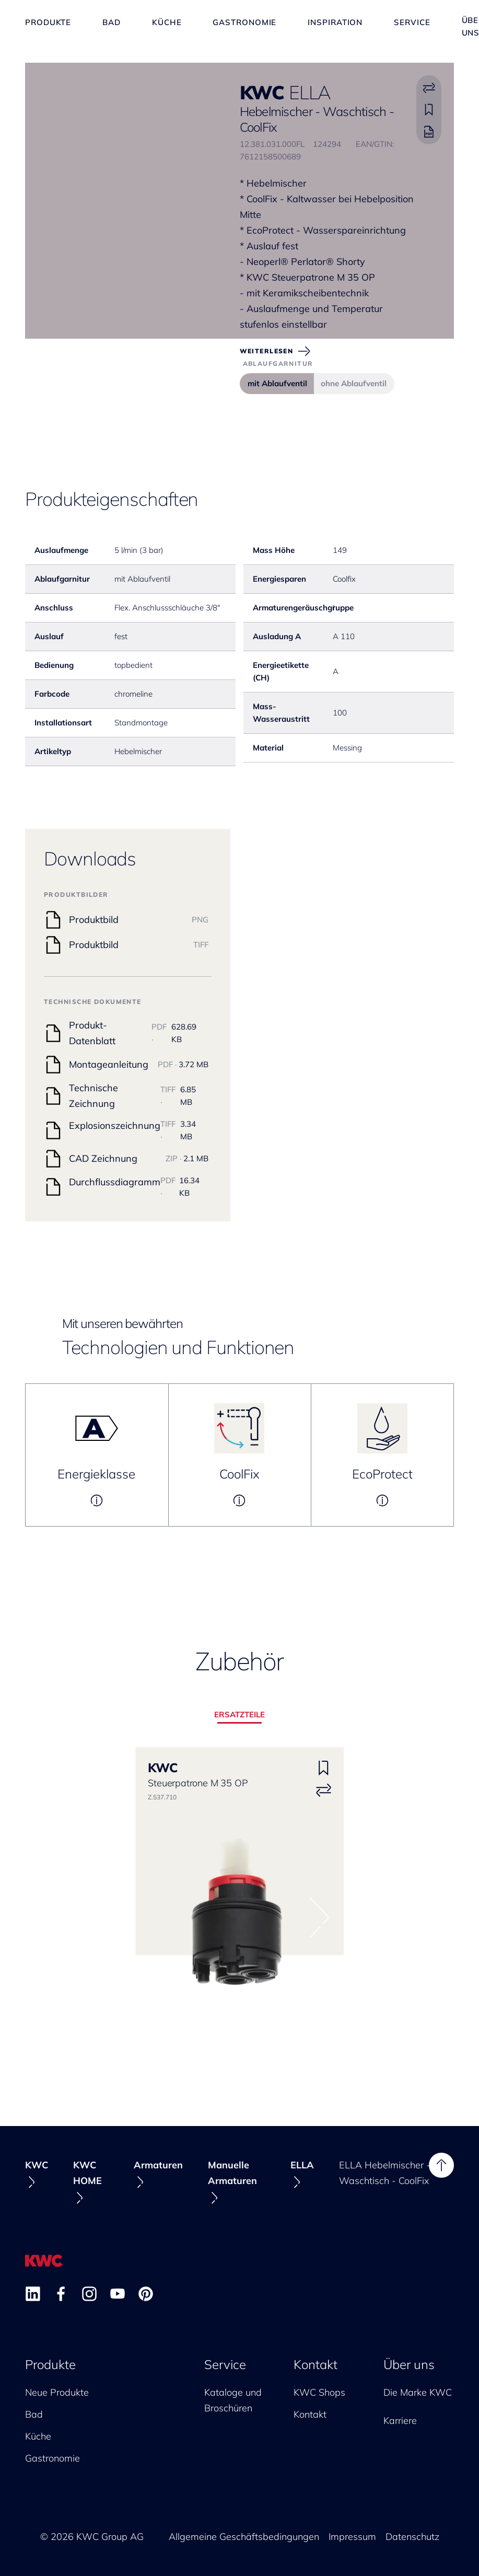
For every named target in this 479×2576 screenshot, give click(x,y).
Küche (167, 26)
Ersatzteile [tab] (239, 1714)
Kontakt (315, 2364)
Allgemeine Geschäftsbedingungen (244, 2537)
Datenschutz (412, 2537)
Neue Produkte (57, 2392)
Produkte (48, 26)
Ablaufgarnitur (278, 363)
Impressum (352, 2537)
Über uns (409, 2364)
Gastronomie (244, 26)
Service (412, 26)
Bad (111, 26)
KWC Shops (319, 2392)
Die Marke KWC (417, 2392)
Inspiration (335, 26)
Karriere (400, 2421)
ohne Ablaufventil (354, 383)
